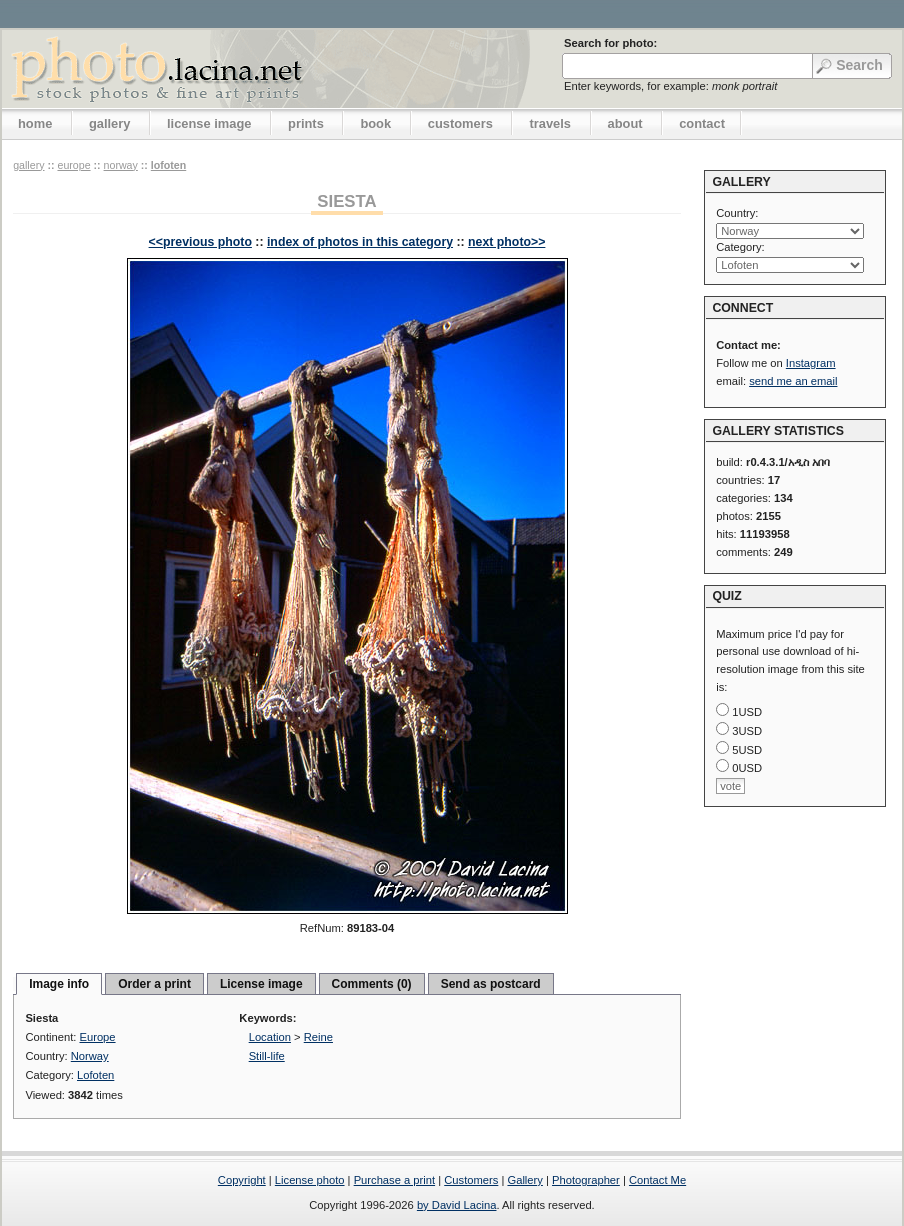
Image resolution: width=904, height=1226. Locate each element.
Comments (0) (372, 984)
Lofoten (168, 165)
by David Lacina (457, 1205)
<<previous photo (200, 242)
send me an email (793, 381)
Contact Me (657, 1180)
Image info (59, 984)
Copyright (242, 1180)
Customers (471, 1180)
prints (306, 123)
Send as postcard (491, 984)
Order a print (154, 984)
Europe (73, 165)
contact (702, 123)
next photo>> (506, 242)
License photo (310, 1180)
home (35, 123)
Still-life (267, 1056)
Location (270, 1037)
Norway (121, 165)
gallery (110, 123)
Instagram (811, 363)
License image (261, 984)
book (375, 123)
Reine (318, 1037)
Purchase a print (394, 1180)
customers (460, 123)
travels (550, 123)
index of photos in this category (360, 242)
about (625, 123)
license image (209, 123)
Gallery (524, 1180)
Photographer (586, 1180)
